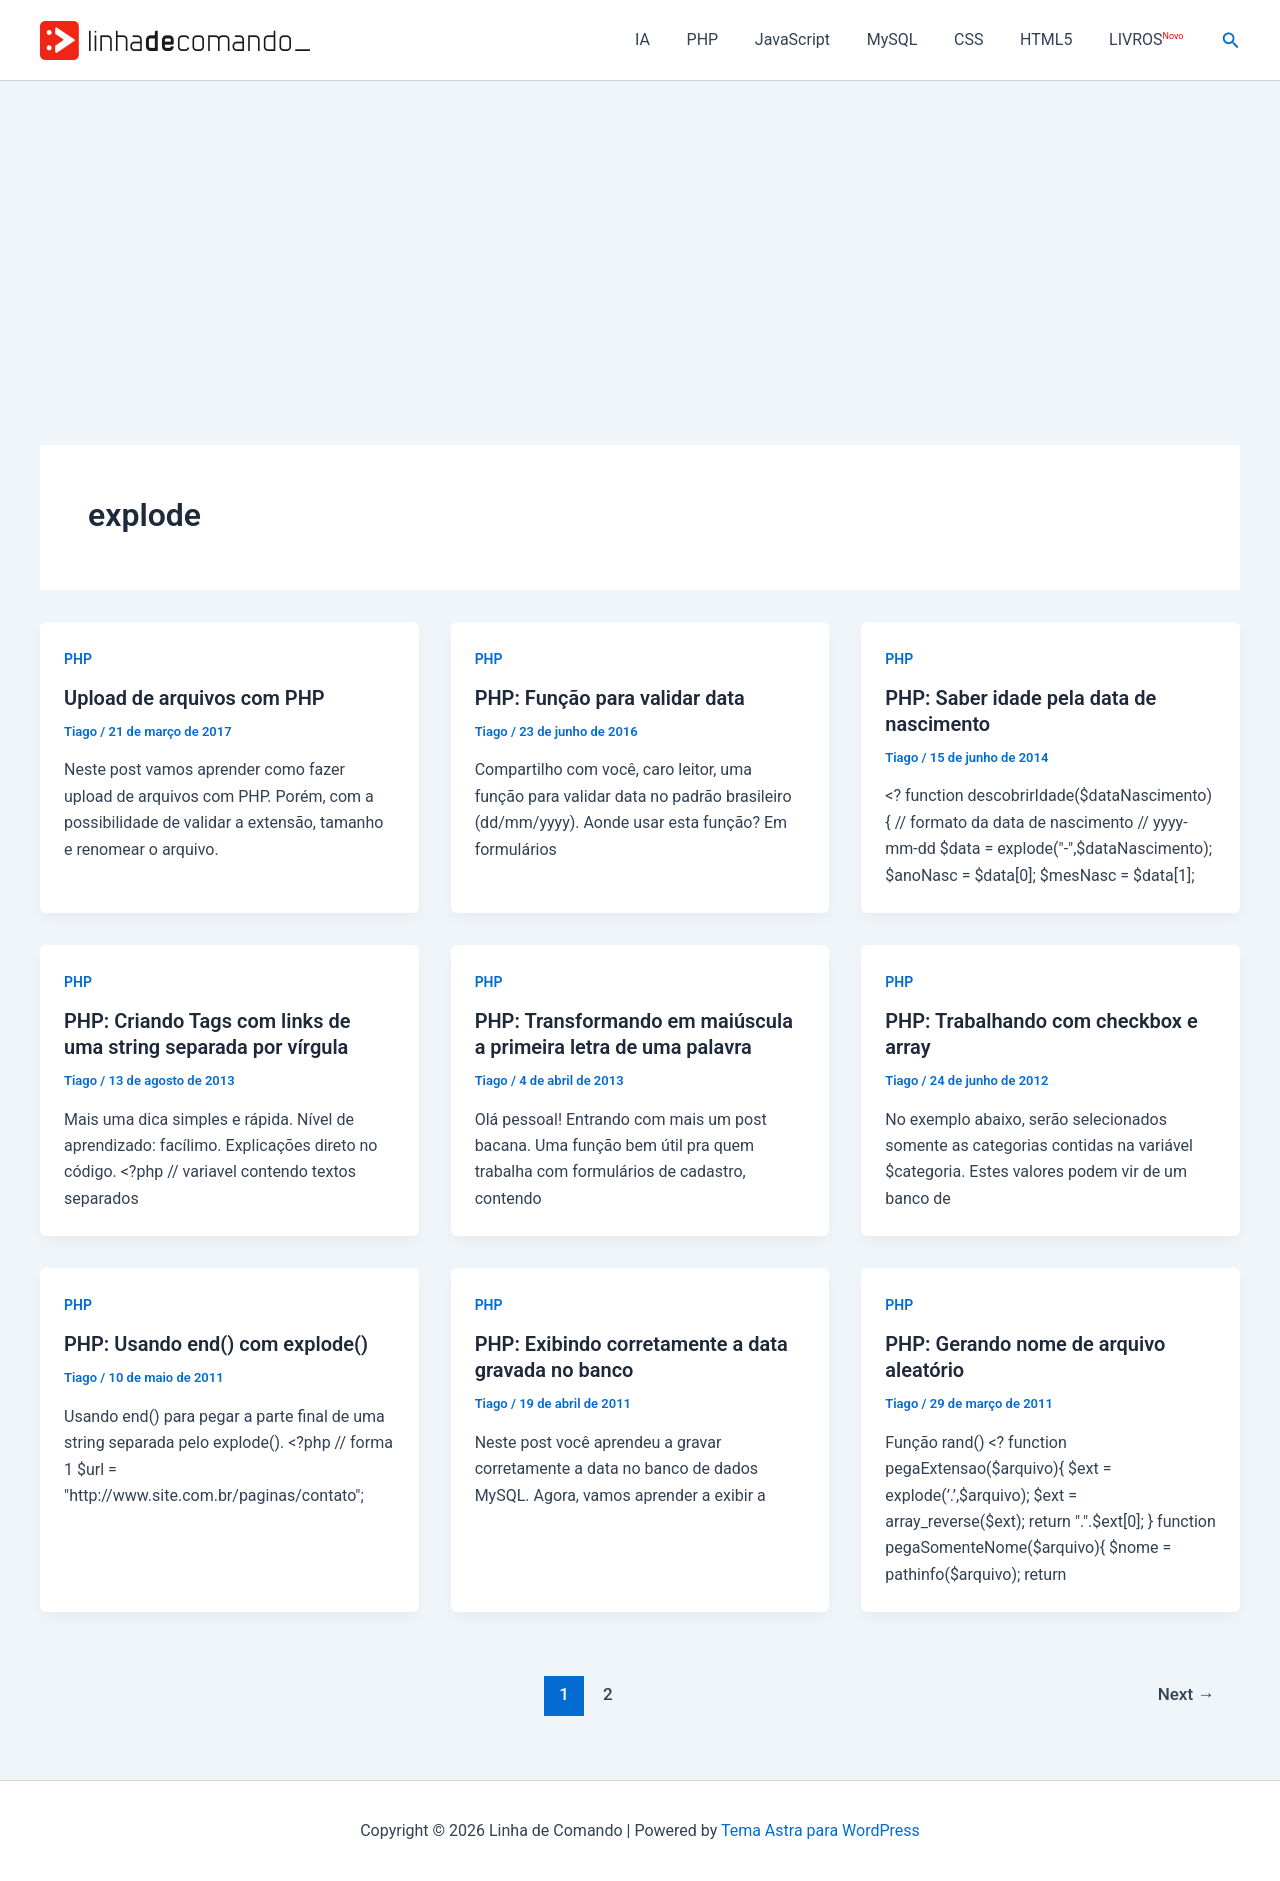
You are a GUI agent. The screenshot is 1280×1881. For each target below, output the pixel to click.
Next (1186, 1694)
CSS (980, 39)
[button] (1231, 40)
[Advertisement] (640, 231)
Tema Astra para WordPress (820, 1830)
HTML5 (1053, 39)
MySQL (908, 39)
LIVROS (1148, 39)
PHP (728, 39)
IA (672, 39)
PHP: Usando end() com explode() (216, 1344)
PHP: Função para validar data (610, 698)
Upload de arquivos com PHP (194, 698)
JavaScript (813, 39)
